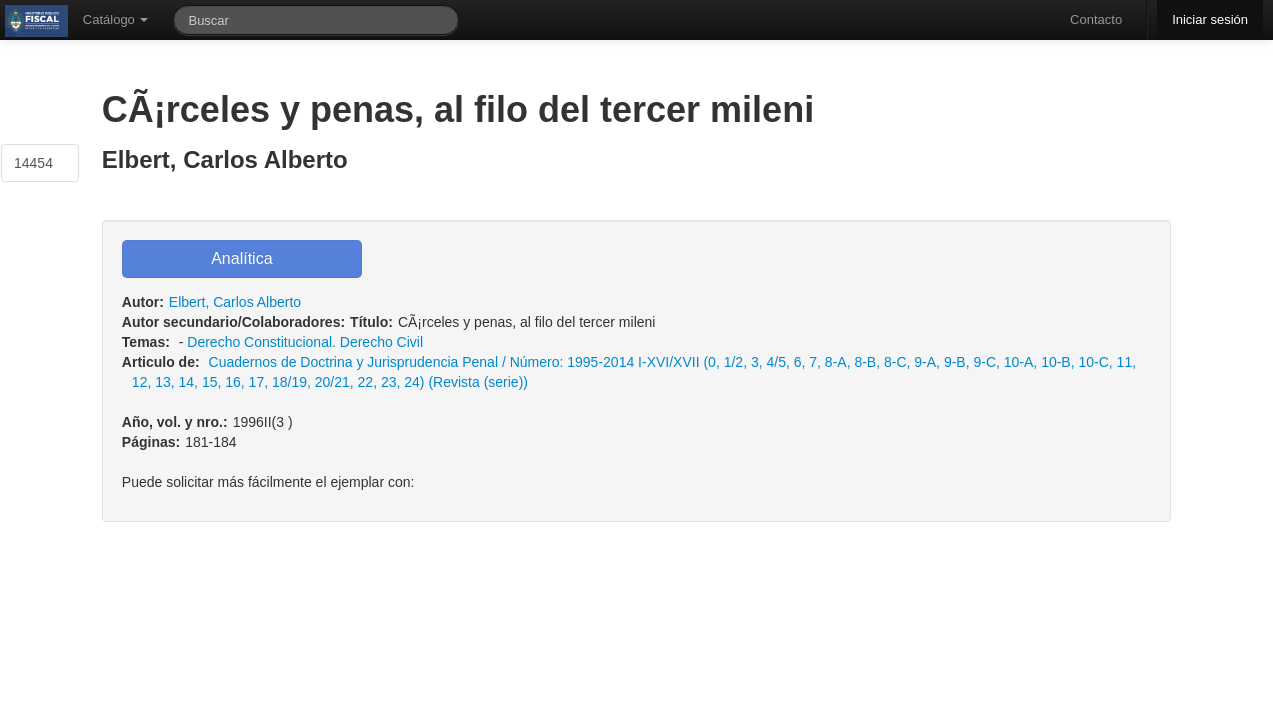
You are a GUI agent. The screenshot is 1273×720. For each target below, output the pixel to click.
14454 (33, 163)
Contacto (1096, 19)
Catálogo (116, 19)
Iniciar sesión (1210, 19)
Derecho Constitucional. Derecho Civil (305, 342)
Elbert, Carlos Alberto (235, 302)
